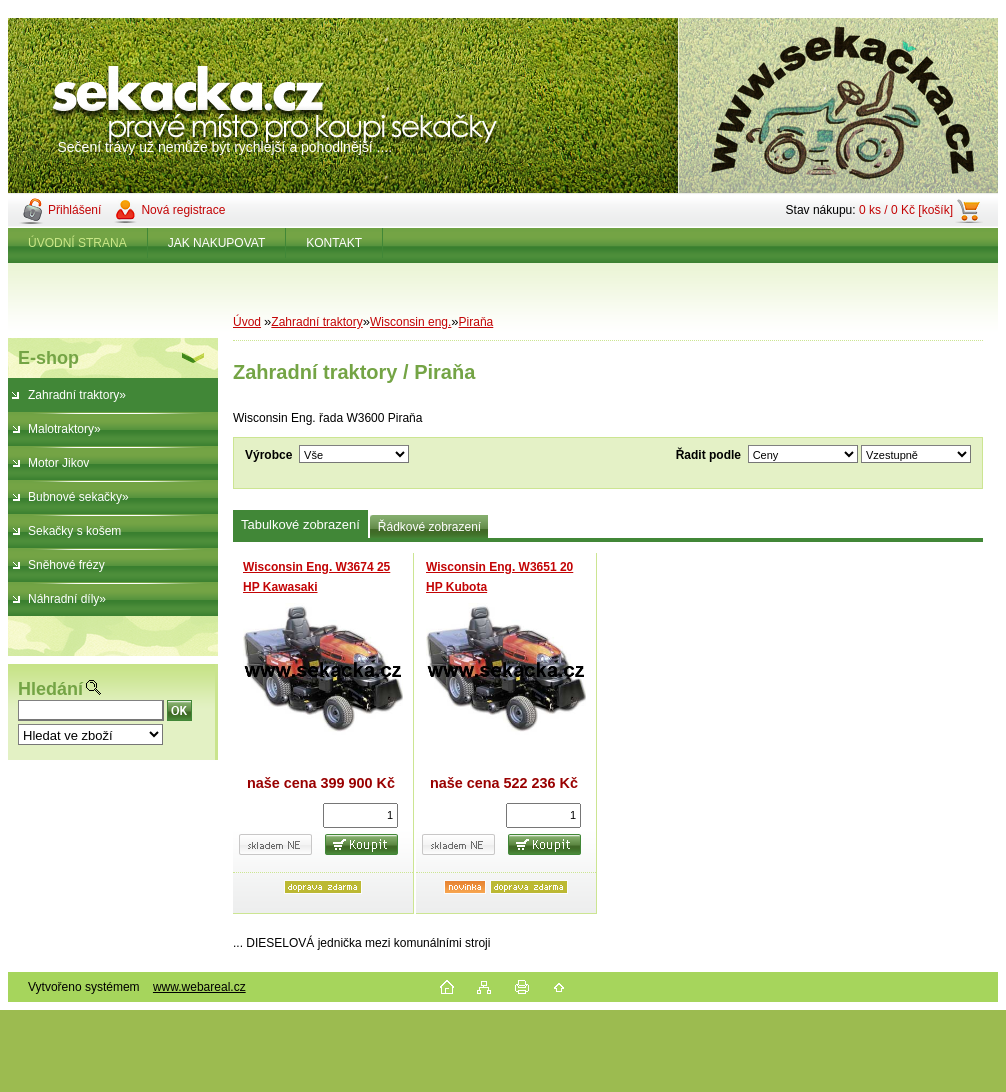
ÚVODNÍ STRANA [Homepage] (77, 243)
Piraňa (476, 322)
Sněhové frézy (66, 565)
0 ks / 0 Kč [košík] (906, 210)
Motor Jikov (58, 463)
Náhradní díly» (67, 599)
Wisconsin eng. (410, 322)
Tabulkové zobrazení (300, 524)
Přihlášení (74, 210)
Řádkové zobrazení (429, 527)
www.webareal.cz (199, 987)
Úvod (247, 322)
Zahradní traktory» (77, 395)
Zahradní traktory (316, 322)
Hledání (50, 689)
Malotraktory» (64, 429)
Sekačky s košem (74, 531)
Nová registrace (183, 210)
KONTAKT (334, 243)
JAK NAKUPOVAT (217, 243)
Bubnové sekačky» (78, 497)
